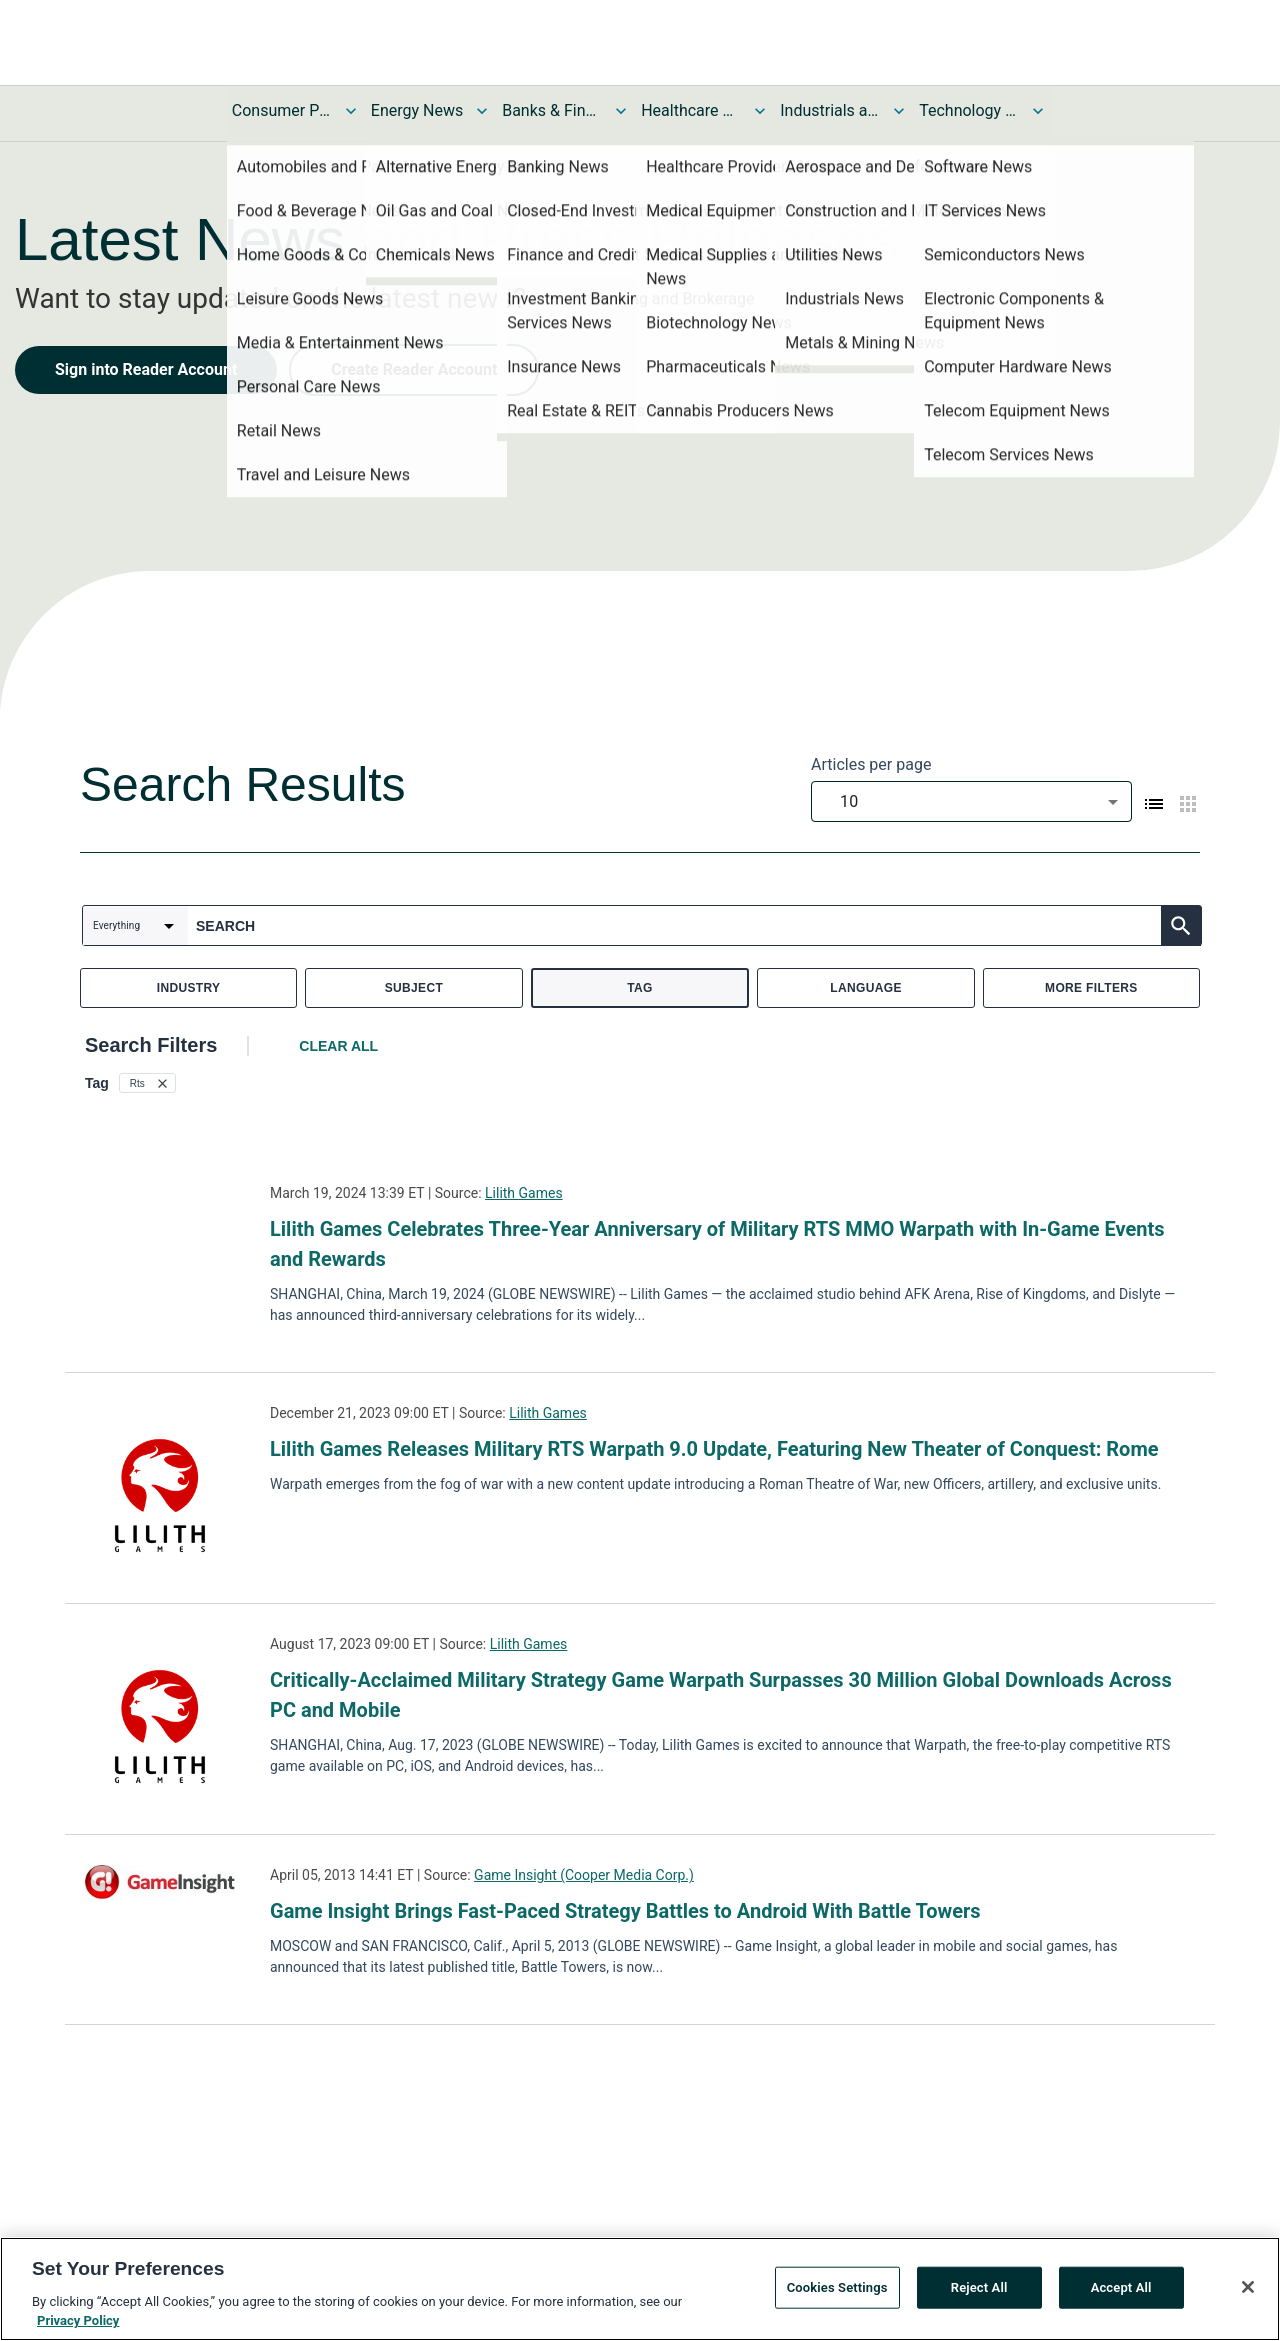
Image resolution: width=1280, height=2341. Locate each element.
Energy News (417, 110)
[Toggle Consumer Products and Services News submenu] (351, 111)
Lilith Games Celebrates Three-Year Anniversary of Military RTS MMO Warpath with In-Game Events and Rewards (717, 1244)
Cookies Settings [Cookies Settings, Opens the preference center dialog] (837, 2287)
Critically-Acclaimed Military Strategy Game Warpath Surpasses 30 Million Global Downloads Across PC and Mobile (721, 1695)
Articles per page (871, 764)
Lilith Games (524, 1193)
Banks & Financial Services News (552, 110)
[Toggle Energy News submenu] (482, 111)
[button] (147, 1083)
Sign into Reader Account (146, 369)
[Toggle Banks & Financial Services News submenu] (621, 111)
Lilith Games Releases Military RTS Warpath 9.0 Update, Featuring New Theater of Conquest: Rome (714, 1449)
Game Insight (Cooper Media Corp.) (584, 1875)
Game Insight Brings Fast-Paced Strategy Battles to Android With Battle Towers (625, 1911)
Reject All (979, 2287)
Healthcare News (691, 110)
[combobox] (971, 801)
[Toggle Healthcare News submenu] (760, 111)
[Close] (1248, 2287)
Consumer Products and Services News (282, 110)
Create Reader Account (414, 369)
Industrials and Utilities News (830, 110)
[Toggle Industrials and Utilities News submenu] (899, 111)
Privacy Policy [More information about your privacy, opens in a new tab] (78, 2320)
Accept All (1121, 2287)
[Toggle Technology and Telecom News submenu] (1038, 111)
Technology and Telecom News (969, 110)
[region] (640, 2289)
